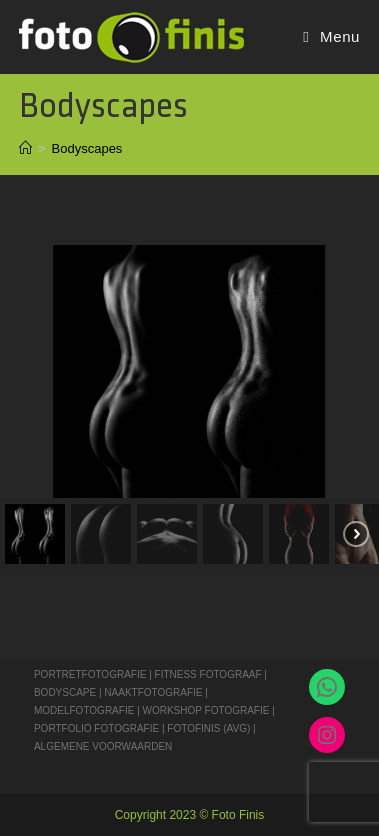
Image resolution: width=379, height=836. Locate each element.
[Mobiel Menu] (331, 37)
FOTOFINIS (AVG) (208, 728)
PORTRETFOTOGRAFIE (91, 674)
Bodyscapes (87, 148)
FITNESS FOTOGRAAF (208, 674)
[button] (35, 534)
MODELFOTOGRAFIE (85, 710)
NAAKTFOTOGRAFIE (154, 692)
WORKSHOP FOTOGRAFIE (206, 710)
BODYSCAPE (65, 692)
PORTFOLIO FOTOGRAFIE (96, 728)
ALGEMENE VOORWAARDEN (103, 746)
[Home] (25, 148)
